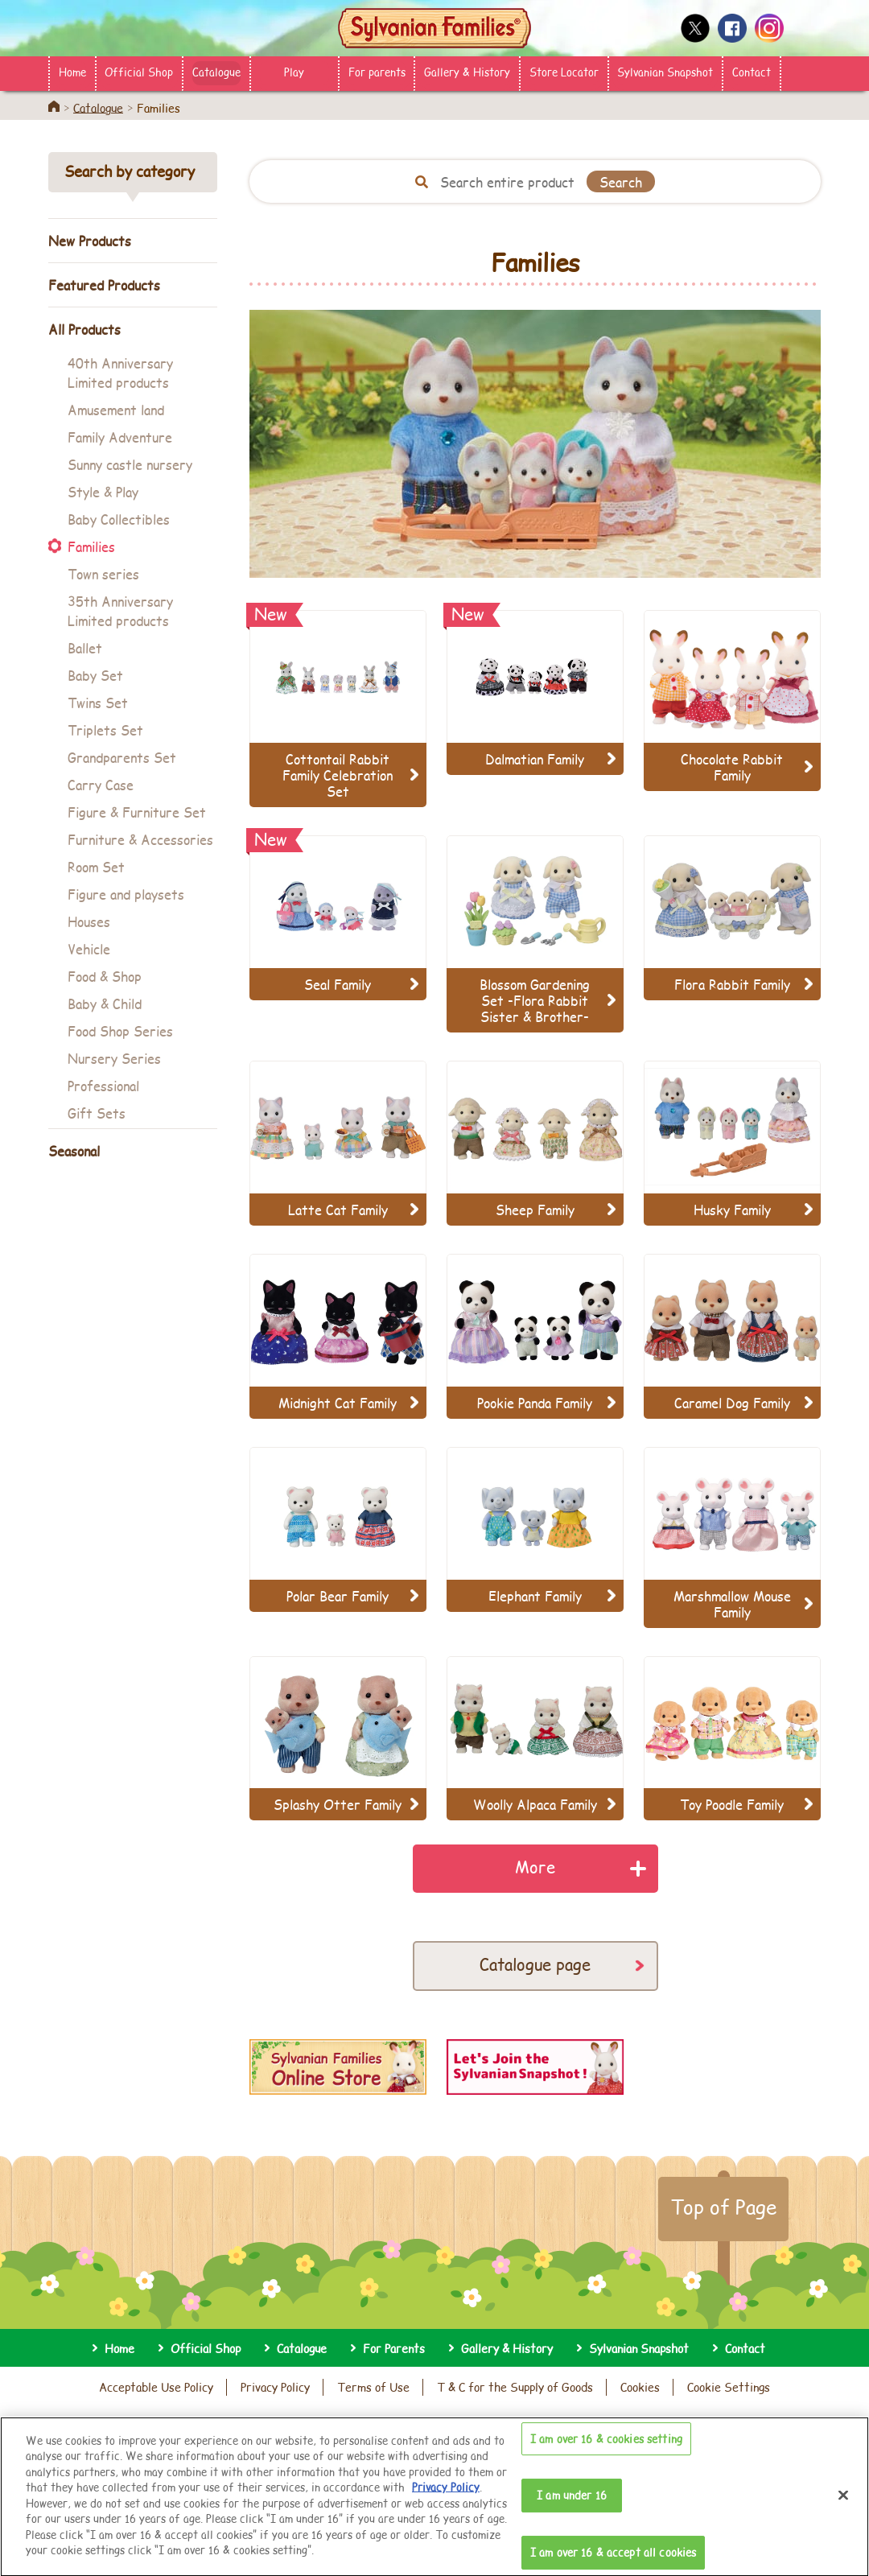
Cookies (640, 2387)
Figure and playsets (126, 893)
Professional (103, 1085)
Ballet (85, 647)
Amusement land (116, 409)
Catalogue (216, 71)
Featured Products (104, 284)
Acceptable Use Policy (156, 2387)
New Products (89, 240)
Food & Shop (105, 976)
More (535, 1866)
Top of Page (723, 2206)
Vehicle (89, 948)
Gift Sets (97, 1112)
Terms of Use (373, 2387)
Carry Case (101, 784)
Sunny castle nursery (130, 464)
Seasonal (74, 1150)
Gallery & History (467, 71)
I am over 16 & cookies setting (606, 2452)
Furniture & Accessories (140, 839)
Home (72, 71)
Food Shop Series (120, 1030)
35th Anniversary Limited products (120, 610)
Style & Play (103, 491)
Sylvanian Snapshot (665, 71)
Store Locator (564, 71)
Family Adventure (120, 436)
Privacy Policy (275, 2387)
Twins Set (98, 702)
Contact (751, 71)
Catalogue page (535, 1964)
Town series (103, 573)
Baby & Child (105, 1003)
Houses (89, 921)
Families (91, 546)
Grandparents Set (122, 757)
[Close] (843, 2508)
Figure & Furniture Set (137, 811)
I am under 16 (572, 2508)
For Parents (394, 2347)
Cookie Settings (728, 2387)
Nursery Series (114, 1058)
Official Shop (139, 71)
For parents (377, 71)
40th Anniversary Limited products (120, 372)
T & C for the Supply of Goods (515, 2387)
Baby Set (95, 675)
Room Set (96, 866)
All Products (84, 328)
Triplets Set (105, 729)
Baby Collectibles (119, 518)
